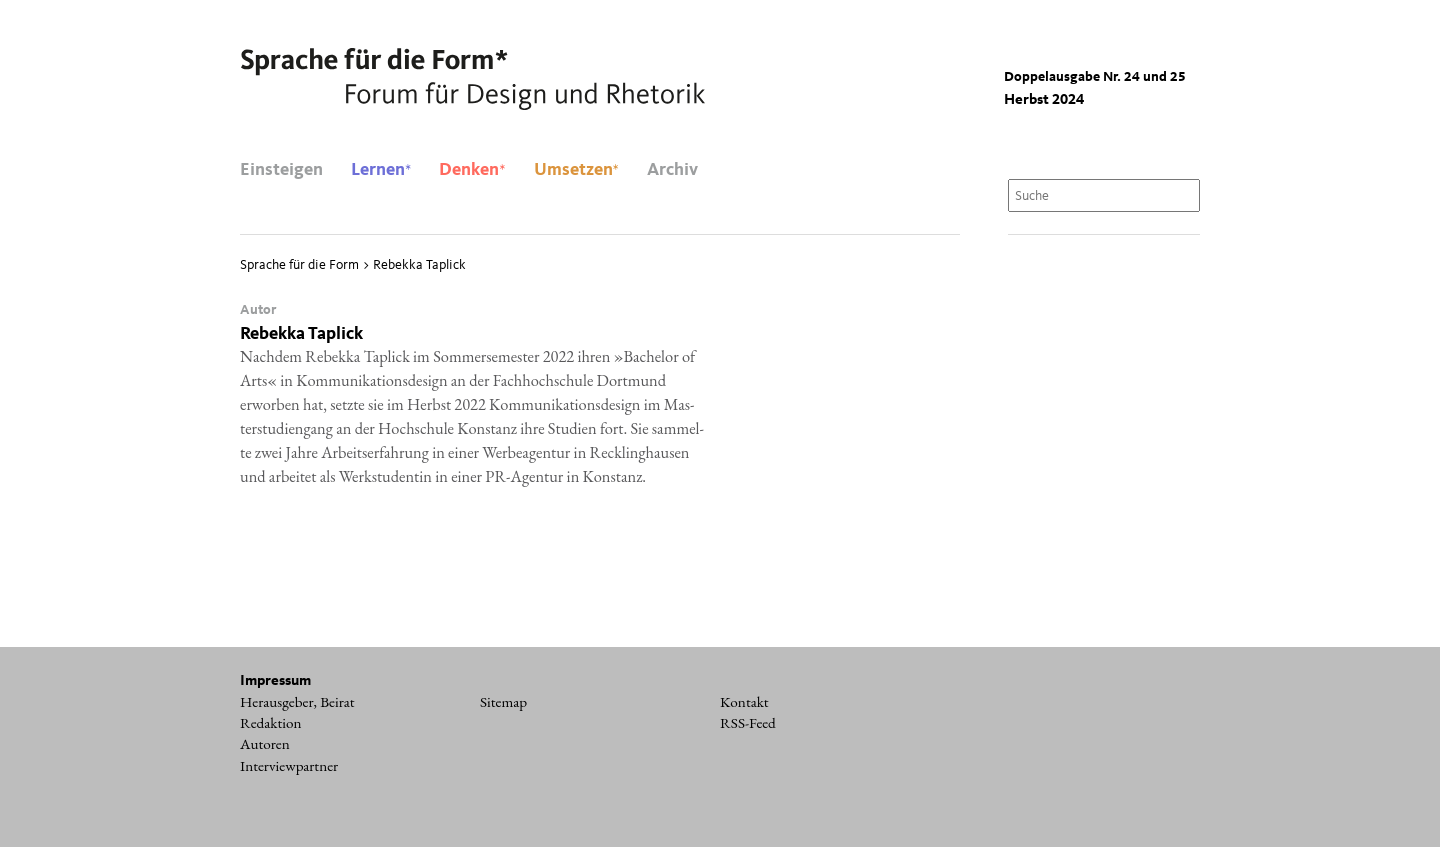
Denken (472, 170)
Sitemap (503, 702)
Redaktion (271, 723)
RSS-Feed (748, 723)
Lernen (381, 170)
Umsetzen (576, 170)
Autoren (265, 744)
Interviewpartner (289, 766)
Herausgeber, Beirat (297, 702)
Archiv (672, 170)
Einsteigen (281, 170)
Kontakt (744, 702)
